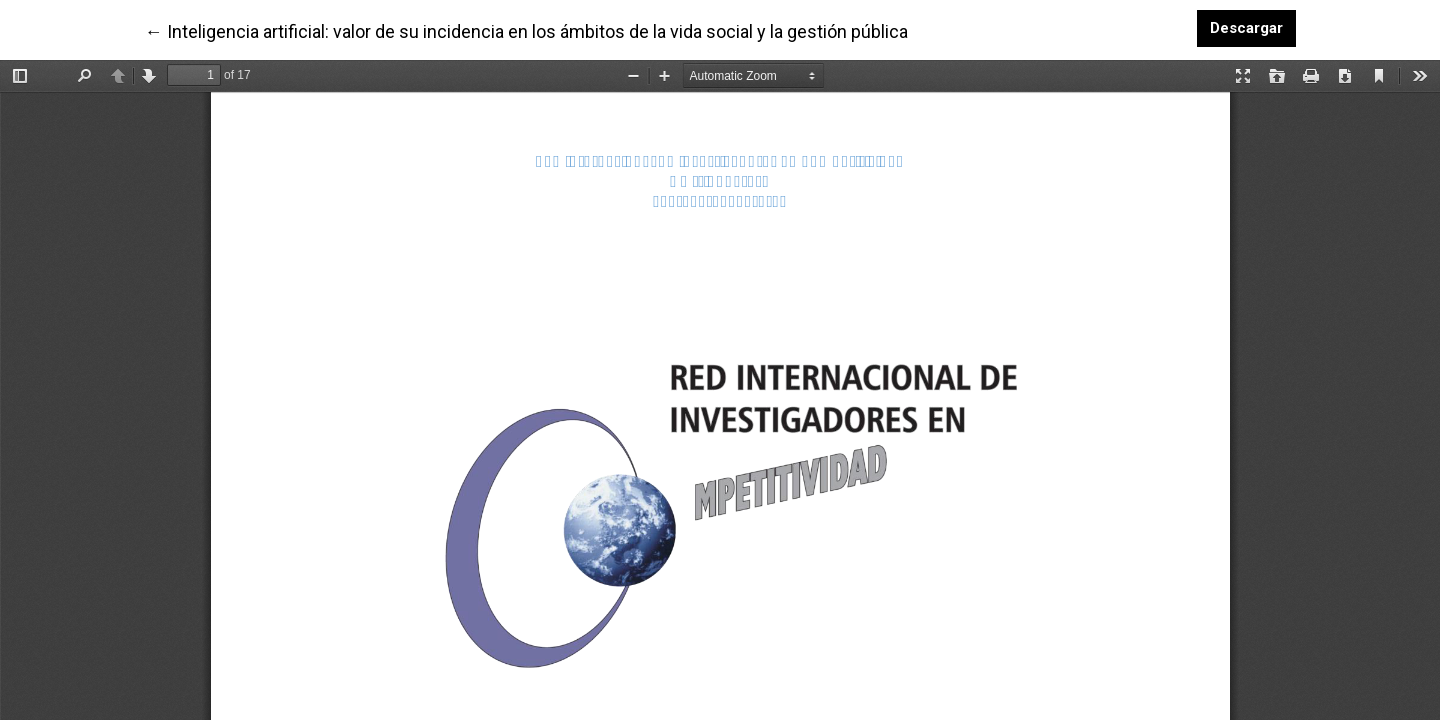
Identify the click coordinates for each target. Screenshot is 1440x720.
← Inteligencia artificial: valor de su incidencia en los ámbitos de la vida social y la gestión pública (526, 30)
